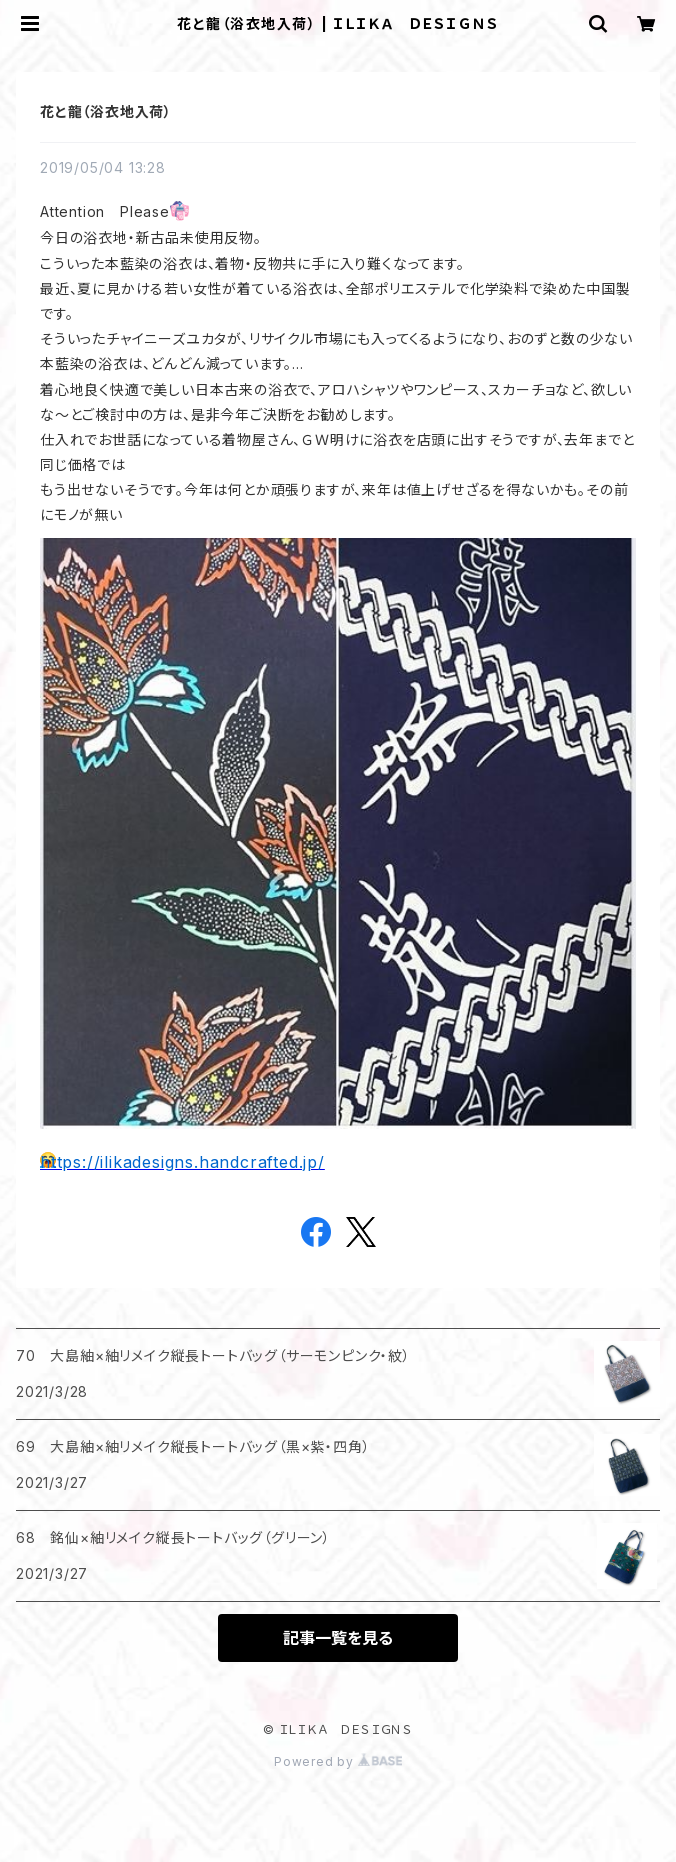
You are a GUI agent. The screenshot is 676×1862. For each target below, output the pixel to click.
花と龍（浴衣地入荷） (106, 111)
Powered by (338, 1761)
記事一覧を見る (338, 1638)
